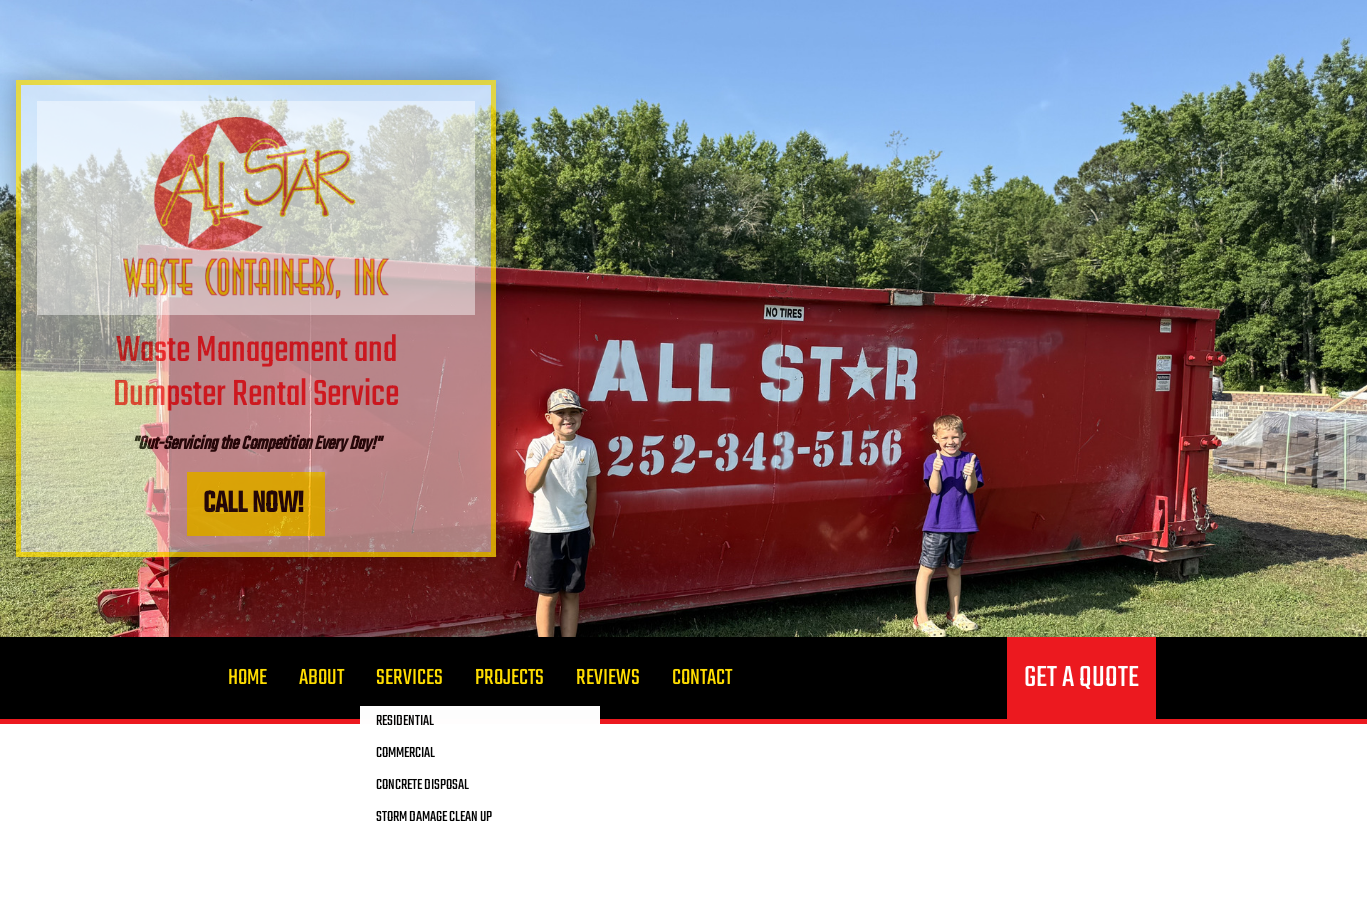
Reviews (608, 678)
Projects (509, 678)
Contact (702, 678)
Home (247, 678)
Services (409, 678)
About (321, 678)
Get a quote (1081, 678)
